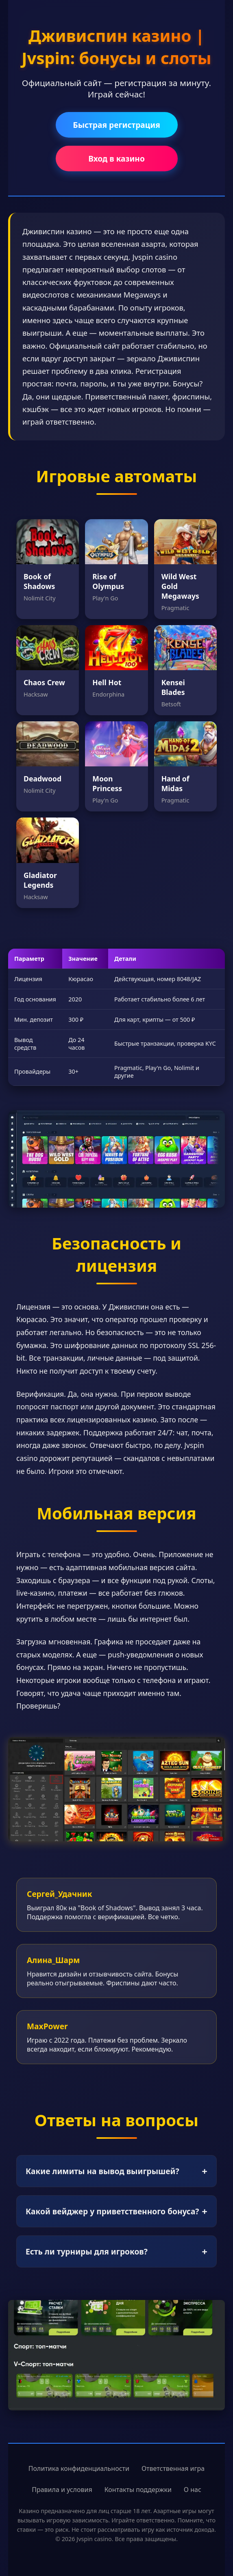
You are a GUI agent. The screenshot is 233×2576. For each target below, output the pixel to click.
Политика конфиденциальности (78, 2468)
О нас (192, 2489)
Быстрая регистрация (116, 124)
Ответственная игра (173, 2468)
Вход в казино (116, 158)
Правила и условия (62, 2489)
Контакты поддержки (138, 2489)
